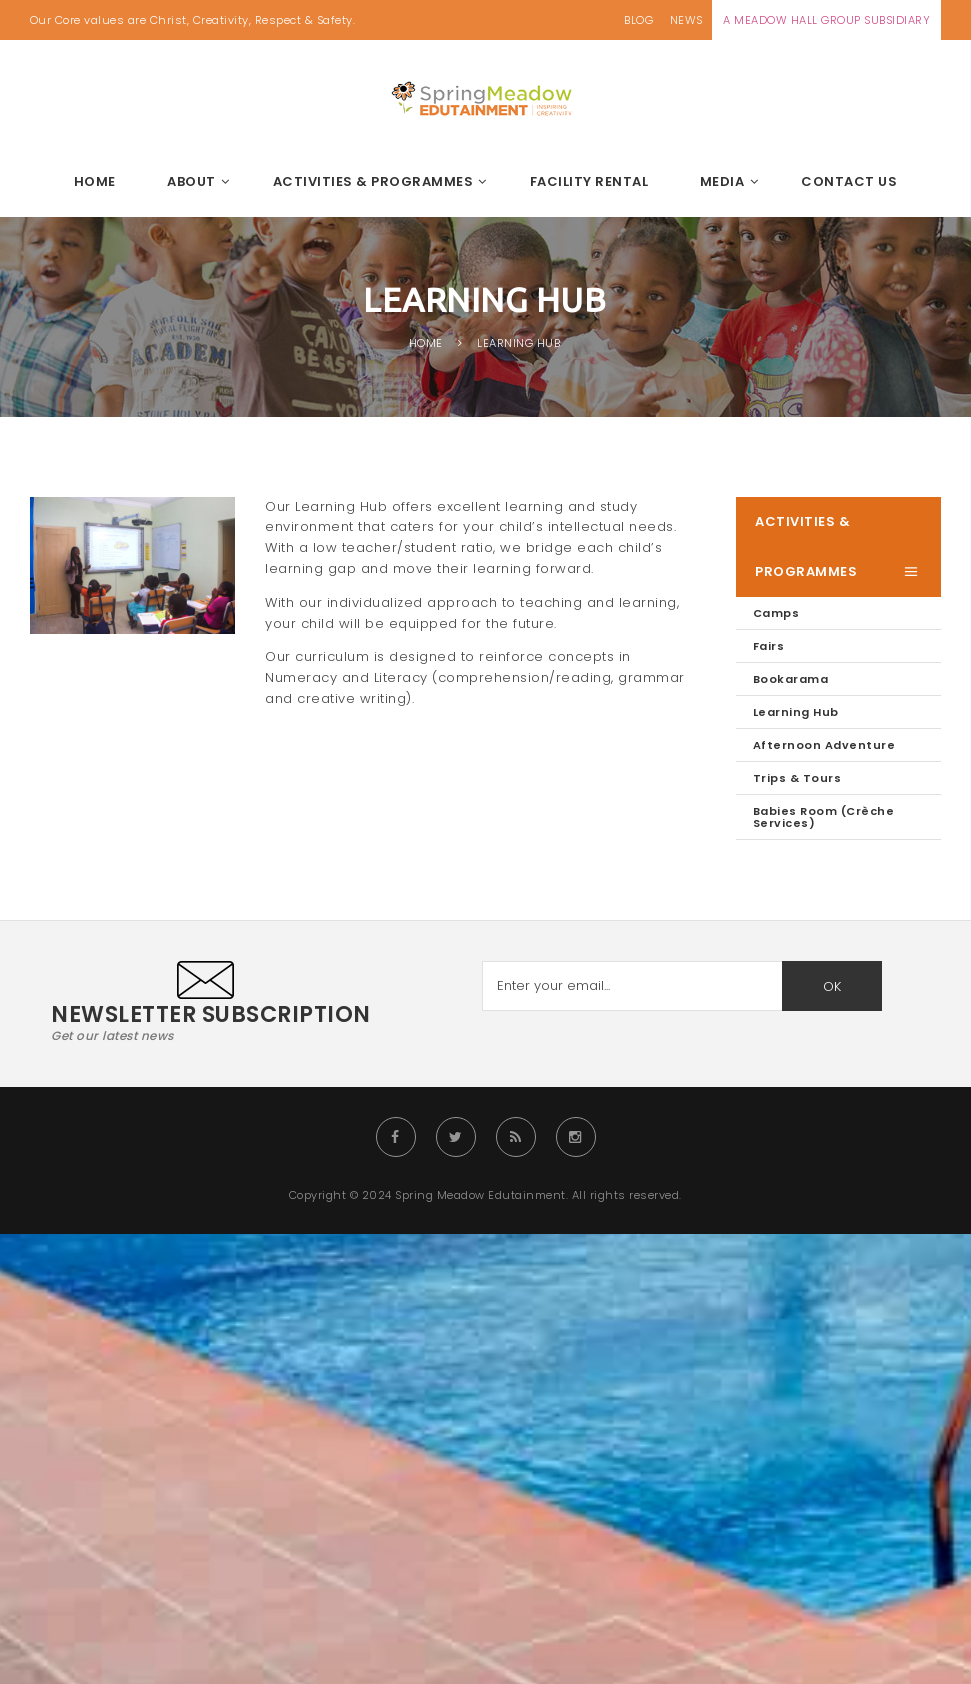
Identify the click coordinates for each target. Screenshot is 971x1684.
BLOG (638, 20)
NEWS (686, 20)
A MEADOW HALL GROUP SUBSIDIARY (826, 20)
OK (832, 986)
